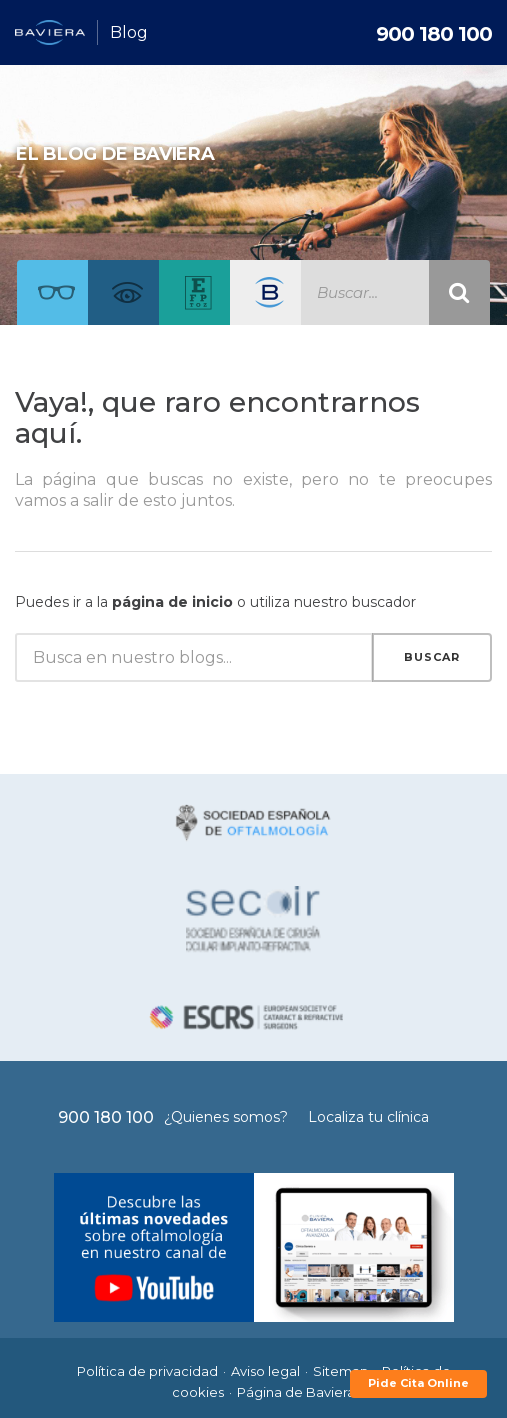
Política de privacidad (147, 1371)
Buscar (432, 657)
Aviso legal (265, 1371)
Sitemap (341, 1371)
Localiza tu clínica (368, 1117)
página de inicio (172, 602)
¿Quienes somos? (226, 1117)
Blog (129, 32)
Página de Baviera (296, 1392)
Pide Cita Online (418, 1383)
